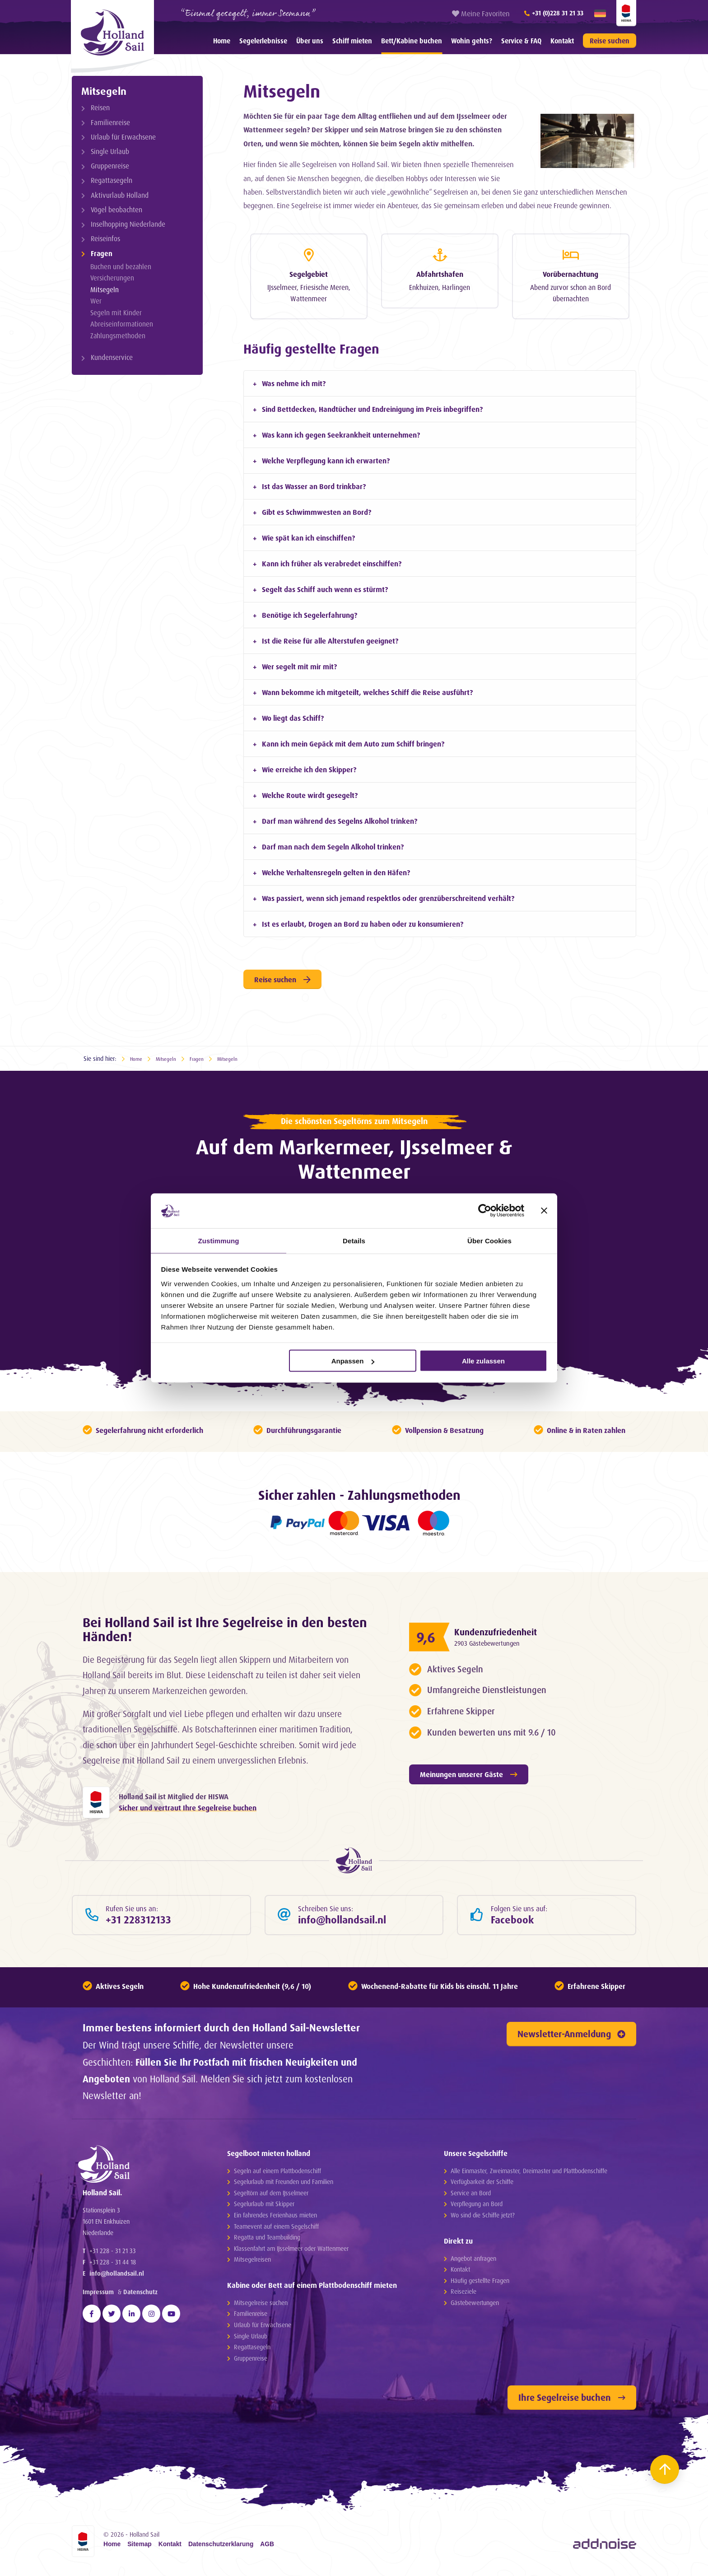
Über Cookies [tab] (489, 1240)
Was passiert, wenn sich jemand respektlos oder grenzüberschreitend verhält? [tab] (388, 895)
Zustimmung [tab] (218, 1240)
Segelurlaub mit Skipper (264, 2208)
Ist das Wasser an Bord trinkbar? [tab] (314, 483)
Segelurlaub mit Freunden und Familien (283, 2186)
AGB (267, 2548)
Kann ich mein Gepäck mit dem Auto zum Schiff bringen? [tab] (353, 741)
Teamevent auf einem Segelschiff (276, 2230)
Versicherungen (112, 278)
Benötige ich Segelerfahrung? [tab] (309, 612)
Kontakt (562, 41)
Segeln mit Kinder (116, 312)
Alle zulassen (483, 1361)
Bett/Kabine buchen (411, 41)
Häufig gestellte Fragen (480, 2284)
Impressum (98, 2321)
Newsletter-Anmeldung (571, 2038)
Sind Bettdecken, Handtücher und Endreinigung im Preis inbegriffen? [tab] (372, 406)
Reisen (100, 107)
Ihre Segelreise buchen (571, 2402)
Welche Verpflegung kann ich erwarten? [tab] (326, 457)
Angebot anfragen (473, 2262)
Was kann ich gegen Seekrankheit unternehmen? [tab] (341, 432)
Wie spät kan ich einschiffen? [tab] (308, 535)
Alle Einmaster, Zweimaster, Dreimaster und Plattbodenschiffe (529, 2175)
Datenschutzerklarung (220, 2548)
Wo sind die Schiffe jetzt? (483, 2219)
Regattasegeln (111, 180)
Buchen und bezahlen (120, 266)
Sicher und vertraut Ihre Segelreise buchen (187, 1807)
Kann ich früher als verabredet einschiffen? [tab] (331, 560)
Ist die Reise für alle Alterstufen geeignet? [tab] (330, 638)
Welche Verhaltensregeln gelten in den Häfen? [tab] (336, 869)
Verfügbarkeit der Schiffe (482, 2186)
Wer (96, 301)
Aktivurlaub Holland (120, 195)
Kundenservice (112, 357)
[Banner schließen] (544, 1210)
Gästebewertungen (475, 2306)
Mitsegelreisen (252, 2264)
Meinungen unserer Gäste (468, 1771)
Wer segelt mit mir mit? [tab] (299, 663)
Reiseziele (463, 2296)
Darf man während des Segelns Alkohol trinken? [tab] (339, 818)
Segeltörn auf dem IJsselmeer (271, 2197)
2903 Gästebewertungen (498, 1640)
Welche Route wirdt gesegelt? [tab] (310, 792)
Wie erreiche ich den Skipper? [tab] (309, 766)
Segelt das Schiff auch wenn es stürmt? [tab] (325, 586)
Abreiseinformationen (121, 324)
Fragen (101, 253)
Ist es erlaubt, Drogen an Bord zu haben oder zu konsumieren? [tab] (362, 921)
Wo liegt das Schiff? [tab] (293, 715)
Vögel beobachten (116, 209)
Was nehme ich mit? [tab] (294, 380)
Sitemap (139, 2548)
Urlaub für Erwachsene (123, 137)
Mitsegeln (103, 90)
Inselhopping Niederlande (128, 224)
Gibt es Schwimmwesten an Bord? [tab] (316, 509)
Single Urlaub (110, 151)
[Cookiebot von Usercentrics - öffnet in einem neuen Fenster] (484, 1210)
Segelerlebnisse (263, 41)
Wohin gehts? (471, 41)
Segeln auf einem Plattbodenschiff (277, 2175)
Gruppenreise (110, 166)
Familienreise (110, 122)
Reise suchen (609, 41)
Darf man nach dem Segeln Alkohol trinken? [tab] (333, 844)
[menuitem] (222, 40)
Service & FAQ (521, 41)
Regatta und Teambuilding (267, 2241)
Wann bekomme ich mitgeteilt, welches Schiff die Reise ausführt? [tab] (367, 689)
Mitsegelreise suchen (261, 2306)
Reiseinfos (105, 238)
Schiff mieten (352, 41)
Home (221, 41)
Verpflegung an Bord (477, 2208)
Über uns (309, 41)
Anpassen (353, 1361)
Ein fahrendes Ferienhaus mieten (275, 2219)
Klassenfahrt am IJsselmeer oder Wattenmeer (291, 2252)
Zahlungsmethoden (117, 335)
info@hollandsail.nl (116, 2303)
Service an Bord (471, 2197)
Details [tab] (354, 1240)
